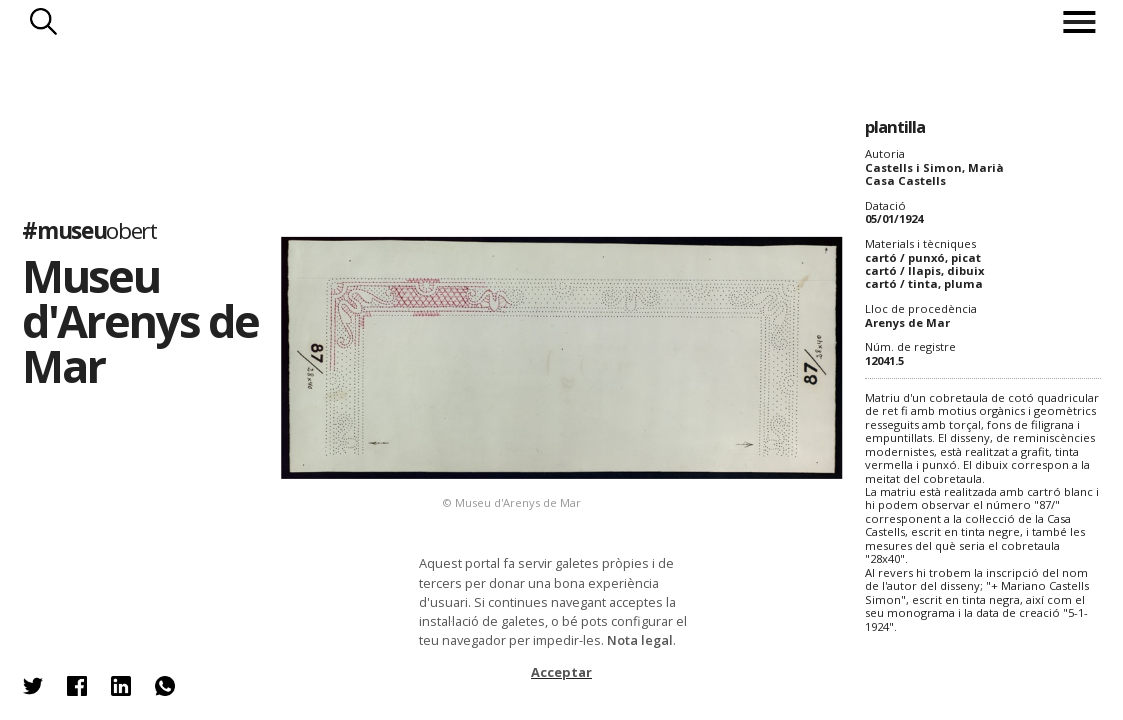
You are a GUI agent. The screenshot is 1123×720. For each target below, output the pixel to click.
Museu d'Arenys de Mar (139, 320)
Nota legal (640, 640)
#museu (89, 230)
